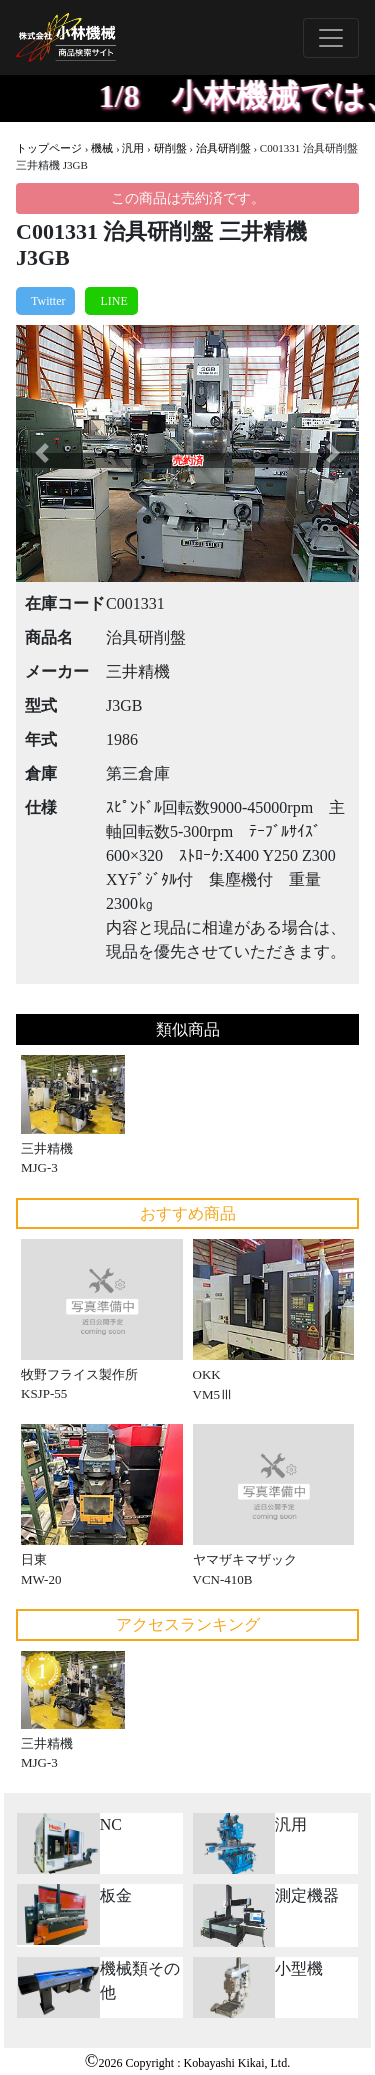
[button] (41, 453)
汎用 (133, 148)
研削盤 (170, 148)
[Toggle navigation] (331, 38)
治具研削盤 (223, 148)
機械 (102, 148)
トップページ (49, 148)
